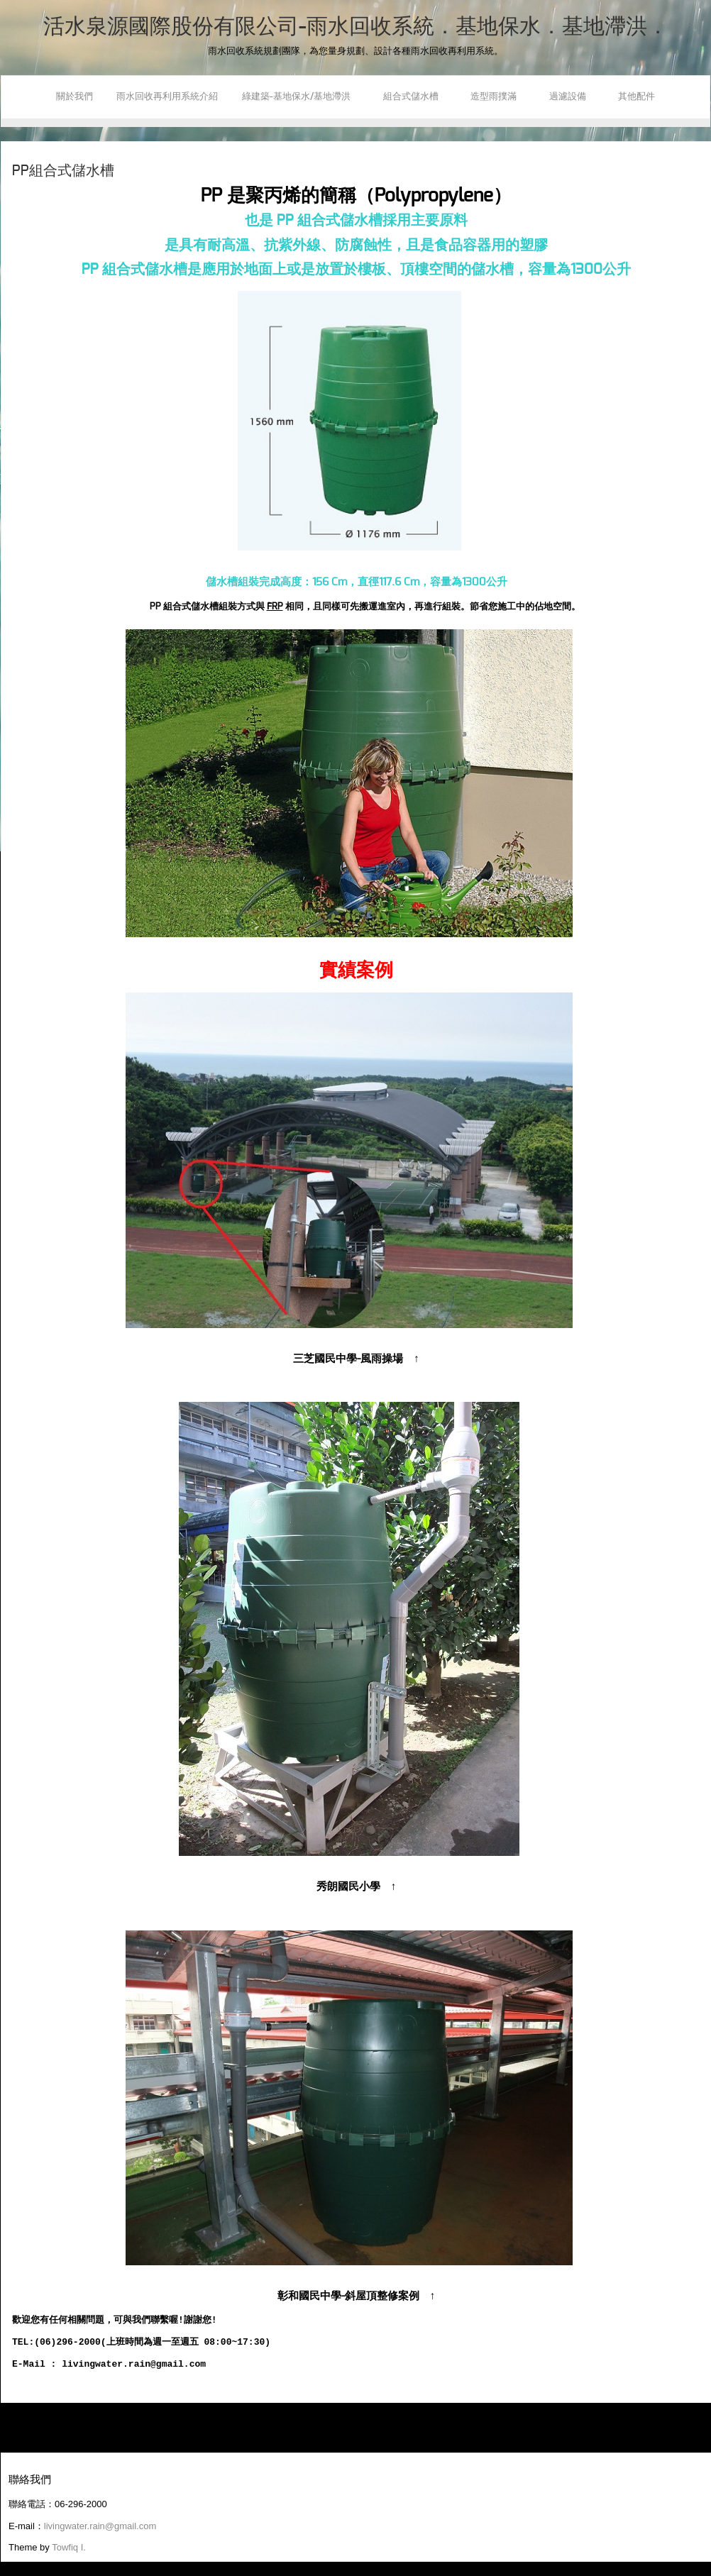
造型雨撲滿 (497, 96)
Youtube (12, 182)
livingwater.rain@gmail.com (100, 2526)
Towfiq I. (69, 2547)
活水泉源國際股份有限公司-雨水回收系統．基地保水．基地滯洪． (355, 27)
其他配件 (636, 96)
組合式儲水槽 (415, 96)
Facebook (12, 160)
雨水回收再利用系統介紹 (167, 96)
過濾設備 (572, 96)
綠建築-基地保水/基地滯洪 (300, 96)
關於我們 (74, 96)
